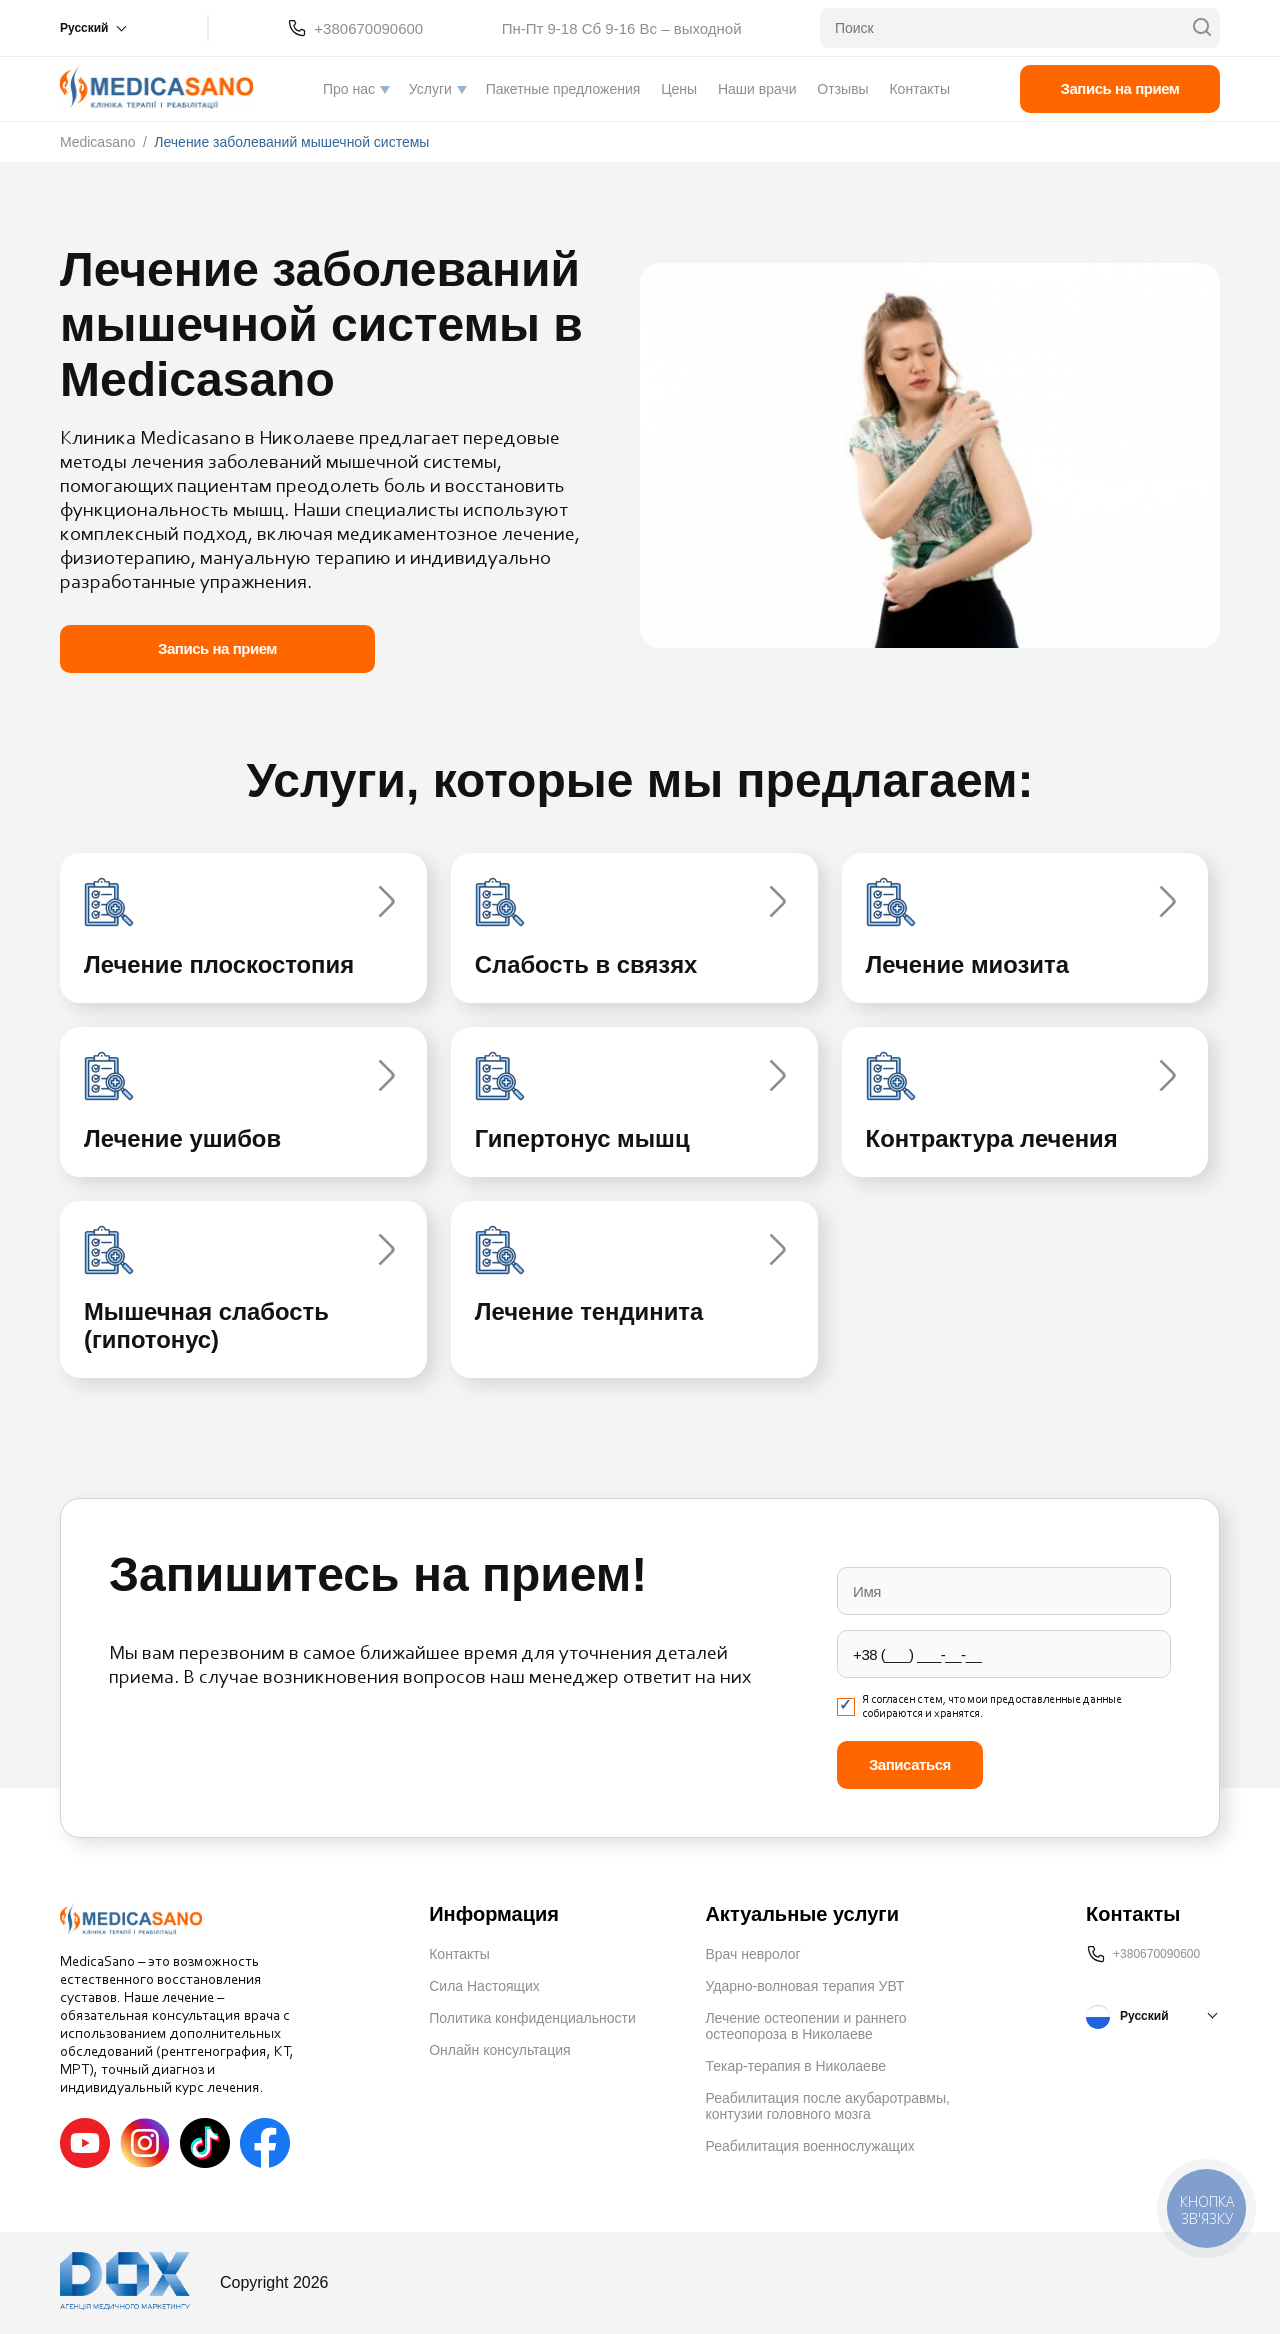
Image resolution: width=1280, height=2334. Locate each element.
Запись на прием (1120, 88)
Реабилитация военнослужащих (809, 2147)
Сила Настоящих (484, 1987)
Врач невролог (752, 1955)
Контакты (919, 89)
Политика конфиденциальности (532, 2019)
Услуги (430, 89)
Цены (679, 89)
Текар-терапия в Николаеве (795, 2067)
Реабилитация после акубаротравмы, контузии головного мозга (827, 2107)
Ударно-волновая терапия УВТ (804, 1987)
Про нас (349, 89)
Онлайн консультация (499, 2051)
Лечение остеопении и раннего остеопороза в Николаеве (805, 2027)
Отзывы (842, 89)
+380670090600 (368, 28)
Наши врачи (757, 89)
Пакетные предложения (563, 89)
